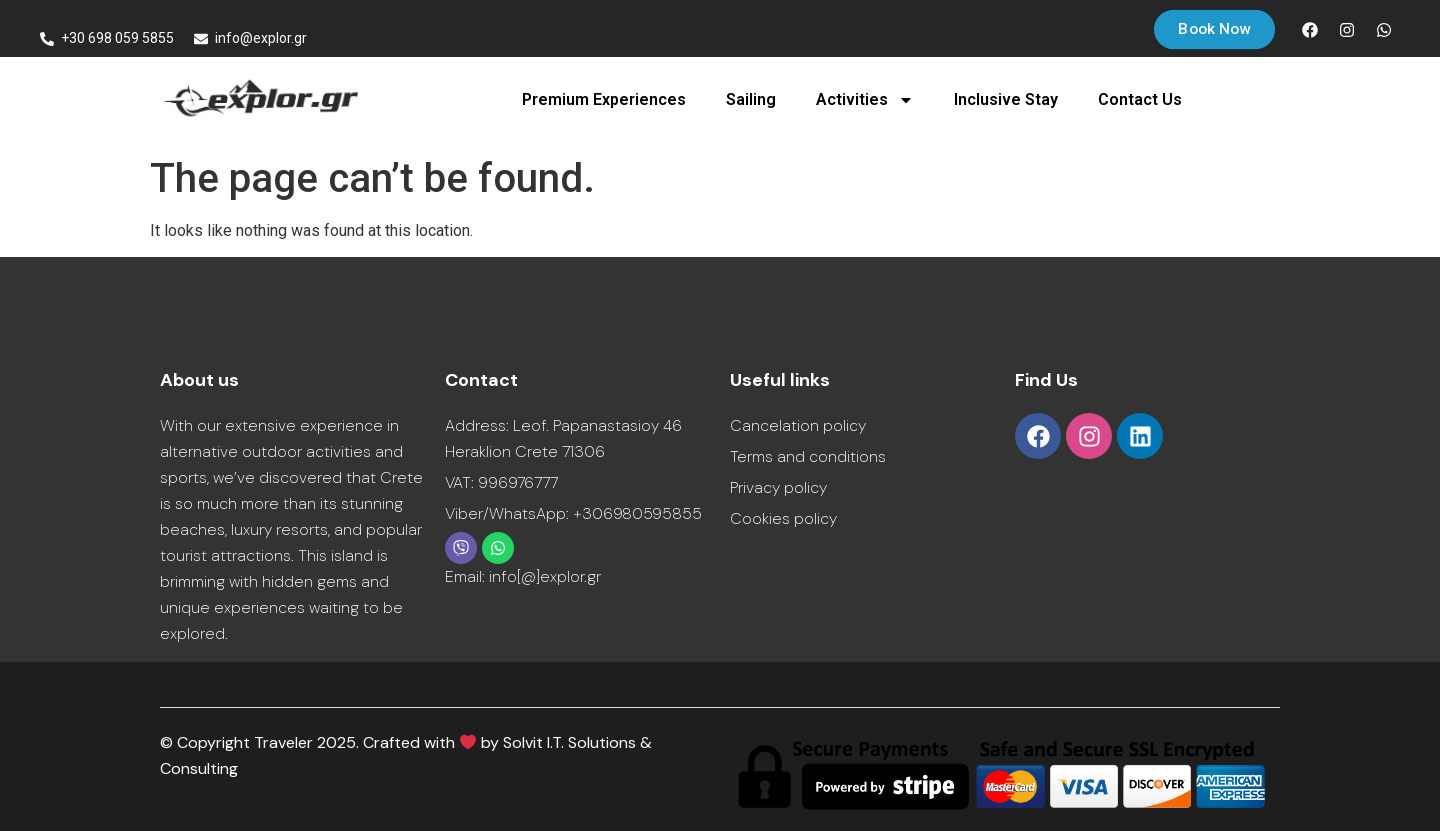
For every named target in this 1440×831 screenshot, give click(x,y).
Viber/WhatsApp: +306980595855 (573, 513)
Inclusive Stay (1006, 99)
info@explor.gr (261, 38)
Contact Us (1140, 99)
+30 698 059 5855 (117, 38)
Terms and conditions (808, 456)
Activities (865, 100)
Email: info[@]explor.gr (523, 576)
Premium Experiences (604, 99)
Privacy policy (778, 487)
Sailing (751, 99)
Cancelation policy (798, 425)
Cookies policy (783, 518)
